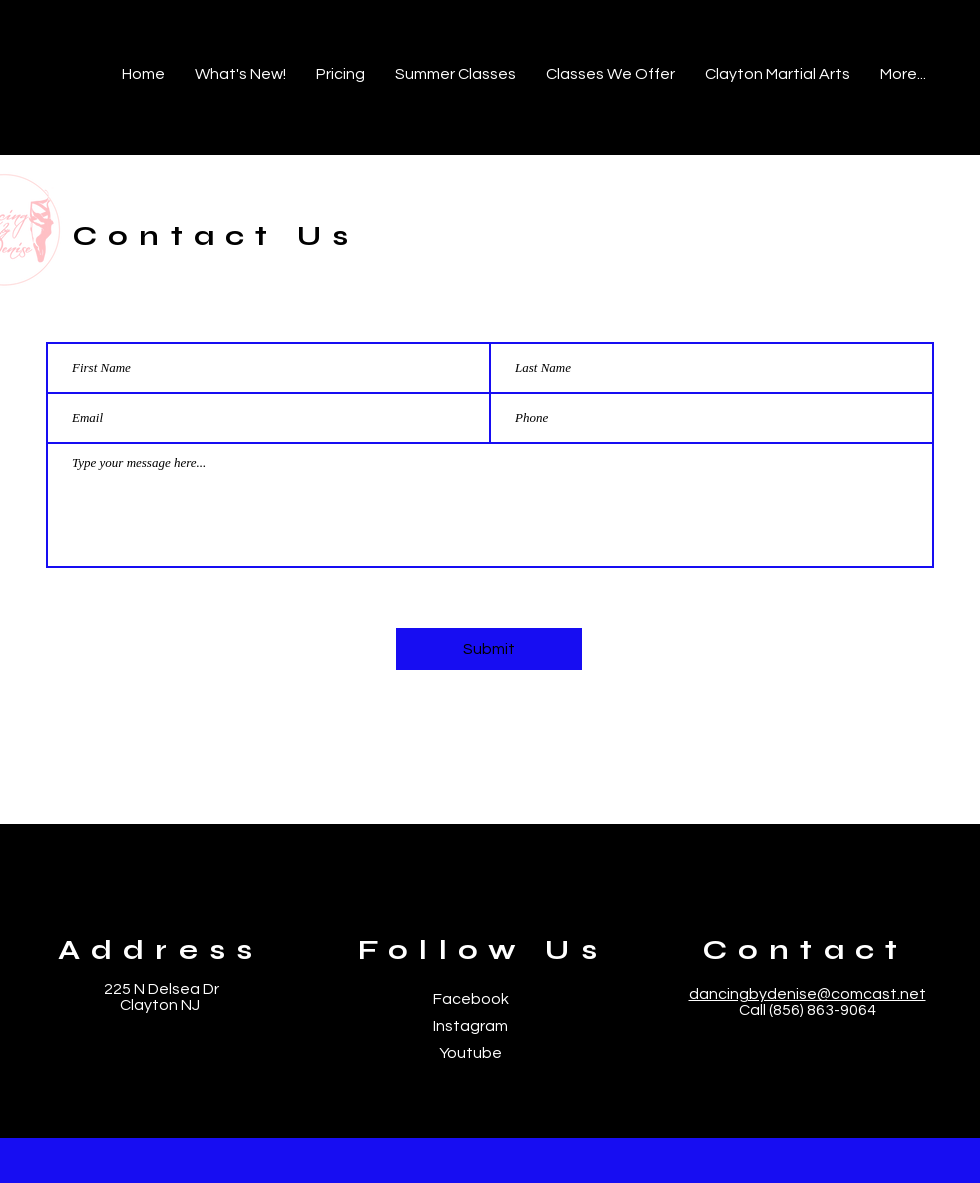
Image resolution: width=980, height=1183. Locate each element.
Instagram (470, 1026)
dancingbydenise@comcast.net (807, 994)
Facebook (471, 999)
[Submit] (489, 649)
